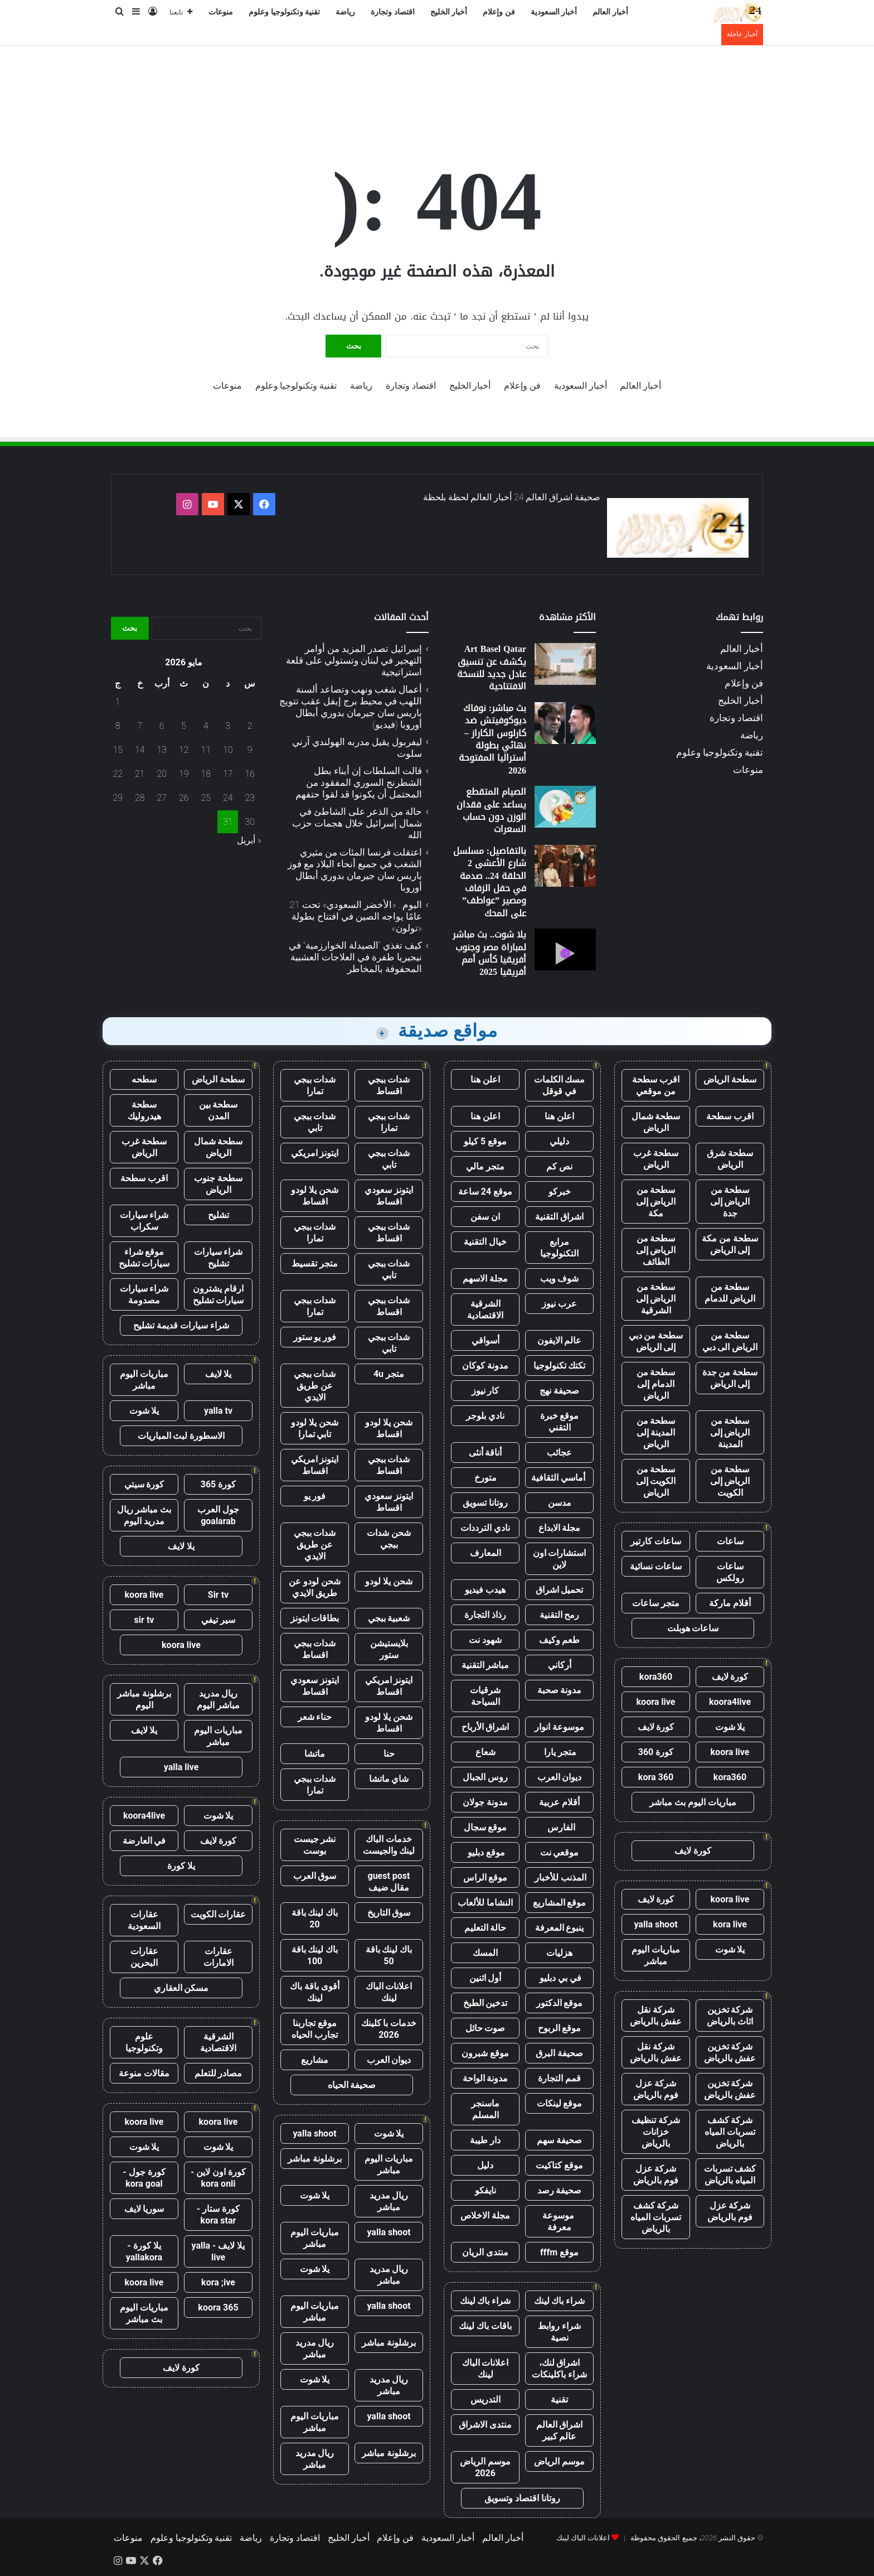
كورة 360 (656, 1752)
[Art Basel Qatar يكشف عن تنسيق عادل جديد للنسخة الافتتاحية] (565, 664)
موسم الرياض (559, 2461)
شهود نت (485, 1640)
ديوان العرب (559, 1777)
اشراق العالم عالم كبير (559, 2430)
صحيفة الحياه (352, 2085)
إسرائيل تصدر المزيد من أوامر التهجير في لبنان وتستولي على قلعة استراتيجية (354, 660)
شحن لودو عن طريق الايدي (315, 1587)
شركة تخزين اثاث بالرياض (730, 2015)
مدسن (559, 1502)
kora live (730, 1924)
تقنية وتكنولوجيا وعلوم (284, 12)
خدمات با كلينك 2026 (389, 2029)
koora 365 (218, 2307)
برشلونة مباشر (315, 2158)
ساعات (730, 1541)
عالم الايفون (559, 1340)
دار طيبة (485, 2140)
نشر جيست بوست (315, 1845)
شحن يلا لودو (388, 1581)
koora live (656, 1702)
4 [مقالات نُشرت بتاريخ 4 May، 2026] (205, 726)
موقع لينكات (559, 2103)
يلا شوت (730, 1727)
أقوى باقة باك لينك (314, 1992)
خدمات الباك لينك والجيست (389, 1845)
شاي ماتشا (389, 1778)
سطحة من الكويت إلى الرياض (656, 1481)
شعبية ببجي (389, 1618)
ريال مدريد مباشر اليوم (218, 1699)
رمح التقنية (560, 1615)
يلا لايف (218, 1374)
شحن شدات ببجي (389, 1539)
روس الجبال (485, 1777)
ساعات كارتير (655, 1541)
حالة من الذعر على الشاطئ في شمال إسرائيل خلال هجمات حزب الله (357, 823)
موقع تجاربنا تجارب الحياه (315, 2029)
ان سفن (485, 1216)
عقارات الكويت (218, 1914)
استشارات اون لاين (559, 1559)
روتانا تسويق (485, 1502)
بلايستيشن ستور (389, 1649)
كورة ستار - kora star (218, 2214)
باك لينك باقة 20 (315, 1918)
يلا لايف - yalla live (218, 2251)
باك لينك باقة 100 (315, 1955)
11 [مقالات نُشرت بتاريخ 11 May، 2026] (206, 750)
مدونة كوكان (485, 1365)
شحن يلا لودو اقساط (314, 1196)
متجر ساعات (655, 1603)
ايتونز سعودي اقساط (389, 1196)
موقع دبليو (485, 1852)
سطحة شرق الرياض (730, 1159)
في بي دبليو (559, 1978)
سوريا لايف (144, 2208)
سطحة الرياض (729, 1079)
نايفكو (485, 2190)
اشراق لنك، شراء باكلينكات (559, 2368)
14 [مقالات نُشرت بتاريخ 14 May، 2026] (140, 750)
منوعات (220, 12)
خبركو (559, 1191)
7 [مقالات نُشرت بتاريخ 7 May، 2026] (139, 726)
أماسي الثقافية (559, 1477)
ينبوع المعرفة (559, 1927)
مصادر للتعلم (218, 2073)
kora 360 (655, 1777)
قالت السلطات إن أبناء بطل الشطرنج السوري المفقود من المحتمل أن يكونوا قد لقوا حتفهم (358, 782)
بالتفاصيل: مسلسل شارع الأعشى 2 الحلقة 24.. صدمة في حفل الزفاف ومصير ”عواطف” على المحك (489, 882)
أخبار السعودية (554, 12)
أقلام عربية (559, 1802)
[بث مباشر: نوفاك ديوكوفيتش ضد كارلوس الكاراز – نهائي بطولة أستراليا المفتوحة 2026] (565, 723)
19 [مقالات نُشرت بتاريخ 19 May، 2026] (184, 774)
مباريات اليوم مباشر (656, 1955)
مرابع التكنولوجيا (559, 1247)
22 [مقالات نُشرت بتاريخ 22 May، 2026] (118, 774)
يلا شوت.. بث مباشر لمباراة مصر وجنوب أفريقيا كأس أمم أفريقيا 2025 (489, 953)
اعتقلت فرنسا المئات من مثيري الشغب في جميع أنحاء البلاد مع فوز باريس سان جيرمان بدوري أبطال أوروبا (355, 870)
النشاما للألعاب (485, 1902)
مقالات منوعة (144, 2073)
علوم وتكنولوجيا (144, 2042)
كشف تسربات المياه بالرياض (730, 2174)
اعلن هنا (485, 1079)
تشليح (218, 1215)
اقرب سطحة (730, 1116)
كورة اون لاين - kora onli (218, 2178)
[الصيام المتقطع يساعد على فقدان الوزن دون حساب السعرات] (565, 807)
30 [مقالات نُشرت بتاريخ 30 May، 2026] (250, 821)
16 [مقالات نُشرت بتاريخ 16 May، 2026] (250, 774)
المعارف (485, 1553)
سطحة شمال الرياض (656, 1122)
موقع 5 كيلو (485, 1141)
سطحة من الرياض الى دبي (730, 1341)
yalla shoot (655, 1924)
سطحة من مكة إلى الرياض (730, 1244)
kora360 (655, 1676)
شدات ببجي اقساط (389, 1085)
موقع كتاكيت (559, 2165)
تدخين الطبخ (485, 2003)
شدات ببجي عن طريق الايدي (315, 1386)
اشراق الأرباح (485, 1727)
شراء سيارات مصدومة (144, 1294)
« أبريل (249, 840)
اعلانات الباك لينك (485, 2368)
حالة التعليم (485, 1927)
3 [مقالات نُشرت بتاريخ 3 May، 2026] (227, 726)
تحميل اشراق (560, 1589)
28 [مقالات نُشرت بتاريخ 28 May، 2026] (140, 797)
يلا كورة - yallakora (144, 2251)
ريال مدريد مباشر (389, 2201)
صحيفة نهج (559, 1390)
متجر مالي (485, 1166)
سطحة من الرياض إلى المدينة (730, 1432)
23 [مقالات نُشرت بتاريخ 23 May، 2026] (250, 797)
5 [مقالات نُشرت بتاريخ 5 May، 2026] (183, 726)
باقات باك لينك (485, 2326)
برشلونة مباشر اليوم (144, 1699)
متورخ (485, 1477)
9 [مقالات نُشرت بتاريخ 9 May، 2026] (250, 750)
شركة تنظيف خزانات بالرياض (656, 2132)
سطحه (144, 1079)
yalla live (181, 1767)
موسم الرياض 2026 (485, 2467)
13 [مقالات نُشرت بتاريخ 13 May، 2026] (162, 750)
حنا (389, 1753)
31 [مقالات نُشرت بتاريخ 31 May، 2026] (228, 821)
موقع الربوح (559, 2028)
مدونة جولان (485, 1802)
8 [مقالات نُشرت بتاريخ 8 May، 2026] (117, 726)
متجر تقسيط (315, 1263)
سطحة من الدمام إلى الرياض (656, 1384)
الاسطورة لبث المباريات (181, 1435)
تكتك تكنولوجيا (559, 1365)
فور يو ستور (315, 1337)
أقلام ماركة (730, 1603)
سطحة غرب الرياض (655, 1159)
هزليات (559, 1952)
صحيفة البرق (559, 2053)
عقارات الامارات (218, 1957)
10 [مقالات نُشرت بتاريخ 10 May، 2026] (228, 750)
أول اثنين (485, 1978)
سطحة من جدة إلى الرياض (730, 1378)
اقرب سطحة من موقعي (655, 1085)
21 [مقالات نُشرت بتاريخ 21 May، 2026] (140, 774)
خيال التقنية (485, 1241)
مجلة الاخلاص (485, 2215)
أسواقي (485, 1340)
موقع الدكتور (559, 2003)
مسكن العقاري (181, 1988)
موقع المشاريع (559, 1902)
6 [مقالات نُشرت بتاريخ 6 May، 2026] (161, 726)
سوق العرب (315, 1876)
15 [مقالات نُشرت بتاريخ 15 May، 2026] (118, 750)
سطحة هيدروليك (144, 1110)
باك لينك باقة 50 (389, 1955)
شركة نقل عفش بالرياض (656, 2015)
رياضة (345, 12)
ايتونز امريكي (315, 1153)
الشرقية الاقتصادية (485, 1309)
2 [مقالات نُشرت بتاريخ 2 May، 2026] (250, 726)
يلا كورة (181, 1865)
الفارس (559, 1827)
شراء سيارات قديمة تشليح (181, 1325)
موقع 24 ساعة (485, 1191)
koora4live (730, 1702)
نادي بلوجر (485, 1415)
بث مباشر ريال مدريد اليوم (144, 1515)
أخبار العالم (610, 12)
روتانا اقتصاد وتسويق (522, 2498)
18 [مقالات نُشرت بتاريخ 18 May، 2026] (206, 774)
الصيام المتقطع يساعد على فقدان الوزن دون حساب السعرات (491, 810)
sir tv (144, 1620)
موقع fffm (559, 2252)
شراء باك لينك (559, 2300)
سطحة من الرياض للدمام (730, 1293)
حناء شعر (315, 1717)
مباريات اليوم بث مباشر (692, 1802)
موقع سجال (485, 1827)
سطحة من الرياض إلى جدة (730, 1202)
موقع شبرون (485, 2053)
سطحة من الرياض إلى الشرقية (656, 1299)
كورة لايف (730, 1676)
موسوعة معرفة (559, 2221)
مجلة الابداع (559, 1528)
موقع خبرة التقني (559, 1421)
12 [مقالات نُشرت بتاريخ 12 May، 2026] (184, 750)
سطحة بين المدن (218, 1110)
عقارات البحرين (144, 1957)
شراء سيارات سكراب (144, 1221)
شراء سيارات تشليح (218, 1257)
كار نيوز (485, 1390)
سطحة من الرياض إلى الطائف (656, 1250)
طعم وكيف (559, 1640)
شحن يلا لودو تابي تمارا (314, 1428)
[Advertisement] (437, 82)
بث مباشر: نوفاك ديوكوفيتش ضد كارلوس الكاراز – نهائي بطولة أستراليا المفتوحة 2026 (492, 739)
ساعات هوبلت (693, 1628)
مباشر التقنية (485, 1665)
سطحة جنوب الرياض (218, 1184)
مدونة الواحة (485, 2078)
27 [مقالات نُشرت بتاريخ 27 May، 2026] (162, 797)
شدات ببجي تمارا (315, 1085)
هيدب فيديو (485, 1589)
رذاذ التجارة (485, 1615)
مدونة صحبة (559, 1690)
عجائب (559, 1452)
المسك (485, 1952)
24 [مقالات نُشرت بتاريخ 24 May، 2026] (228, 797)
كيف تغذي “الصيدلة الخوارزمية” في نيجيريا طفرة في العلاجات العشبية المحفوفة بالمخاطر (355, 957)
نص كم (559, 1166)
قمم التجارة (559, 2078)
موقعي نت (559, 1852)
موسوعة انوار (559, 1727)
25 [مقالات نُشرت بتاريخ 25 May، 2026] (206, 797)
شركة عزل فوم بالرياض (655, 2089)
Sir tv (218, 1594)
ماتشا (314, 1753)
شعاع (485, 1752)
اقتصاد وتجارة (393, 12)
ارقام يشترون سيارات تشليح (218, 1294)
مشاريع (314, 2060)
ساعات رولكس (730, 1572)
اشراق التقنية (559, 1216)
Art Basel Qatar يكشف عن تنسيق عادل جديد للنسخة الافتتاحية (491, 667)
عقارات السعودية (144, 1920)
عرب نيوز (559, 1303)
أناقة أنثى (485, 1452)
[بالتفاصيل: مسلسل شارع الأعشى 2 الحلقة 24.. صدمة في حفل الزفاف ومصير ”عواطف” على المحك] (565, 866)
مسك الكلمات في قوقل (559, 1085)
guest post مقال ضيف (388, 1882)
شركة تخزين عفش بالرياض (730, 2052)
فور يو (315, 1496)
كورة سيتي (144, 1484)
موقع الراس (485, 1877)
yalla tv (218, 1410)
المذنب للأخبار (559, 1877)
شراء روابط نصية (559, 2332)
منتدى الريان (485, 2252)
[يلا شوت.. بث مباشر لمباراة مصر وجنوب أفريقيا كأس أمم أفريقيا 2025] (565, 949)
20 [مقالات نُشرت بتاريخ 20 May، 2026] (162, 774)
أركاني (559, 1665)
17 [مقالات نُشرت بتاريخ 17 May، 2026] (228, 774)
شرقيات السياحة (485, 1696)
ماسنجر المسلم (485, 2109)
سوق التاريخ (389, 1912)
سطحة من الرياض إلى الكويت (730, 1481)
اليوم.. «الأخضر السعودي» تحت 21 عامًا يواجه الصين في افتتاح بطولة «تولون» (356, 916)
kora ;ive (218, 2282)
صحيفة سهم (559, 2140)
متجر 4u (388, 1374)
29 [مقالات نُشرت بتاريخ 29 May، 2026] (118, 797)
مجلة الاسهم (485, 1278)
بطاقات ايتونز (314, 1618)
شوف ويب (559, 1278)
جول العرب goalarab (218, 1515)
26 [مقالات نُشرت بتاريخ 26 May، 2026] (184, 797)
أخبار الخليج (449, 12)
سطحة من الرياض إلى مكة (656, 1202)
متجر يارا (559, 1752)
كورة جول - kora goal (144, 2178)
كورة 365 (218, 1484)
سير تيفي (218, 1620)
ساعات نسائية (656, 1566)
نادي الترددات (485, 1528)
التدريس (485, 2399)
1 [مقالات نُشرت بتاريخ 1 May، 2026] (117, 702)
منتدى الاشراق (485, 2424)
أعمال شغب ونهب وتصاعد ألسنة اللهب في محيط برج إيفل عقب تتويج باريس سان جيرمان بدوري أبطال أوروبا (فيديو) (350, 707)
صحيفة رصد (559, 2190)
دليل (485, 2165)
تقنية (559, 2399)
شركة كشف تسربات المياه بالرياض (730, 2132)
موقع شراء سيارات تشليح (144, 1257)
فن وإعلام (499, 12)
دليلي (559, 1141)
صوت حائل (485, 2028)
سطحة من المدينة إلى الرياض (656, 1432)
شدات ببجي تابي (315, 1122)
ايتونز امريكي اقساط (315, 1465)
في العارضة (144, 1840)
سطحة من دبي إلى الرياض (656, 1341)
